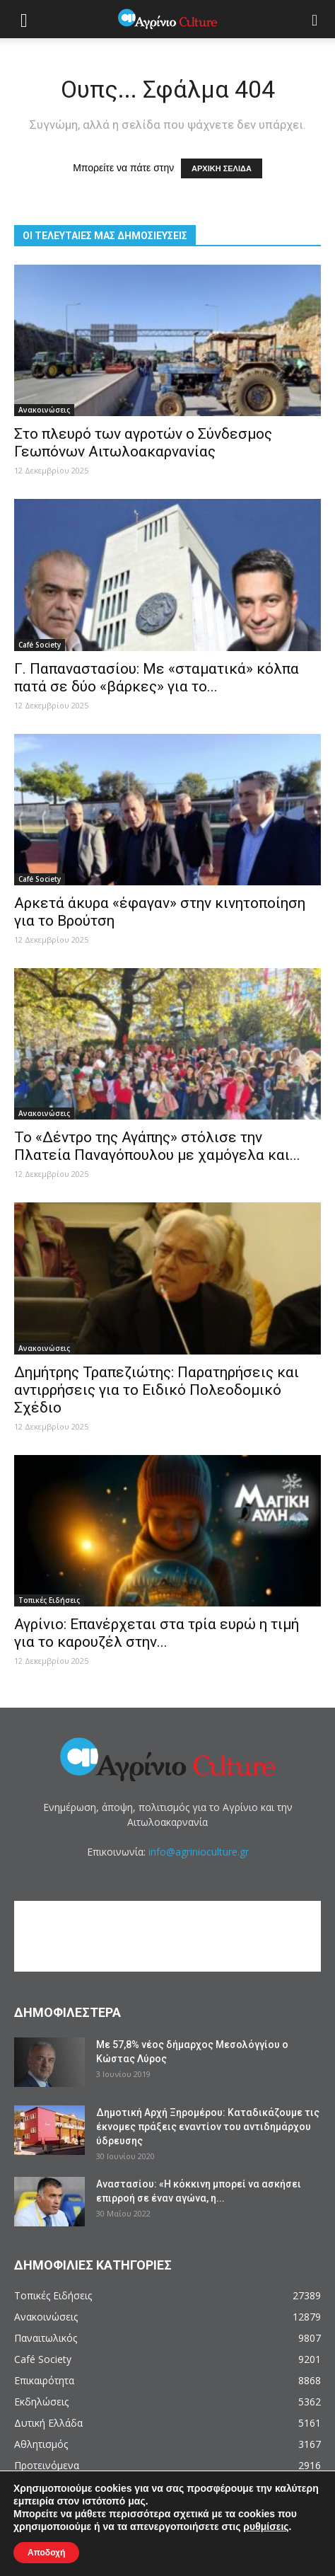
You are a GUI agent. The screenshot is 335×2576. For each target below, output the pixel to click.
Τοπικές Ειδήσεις (49, 1600)
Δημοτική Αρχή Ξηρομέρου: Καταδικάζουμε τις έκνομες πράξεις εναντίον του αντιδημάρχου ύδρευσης (207, 2126)
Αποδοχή (46, 2553)
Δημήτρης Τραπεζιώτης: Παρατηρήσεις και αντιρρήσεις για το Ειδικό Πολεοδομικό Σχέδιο (156, 1390)
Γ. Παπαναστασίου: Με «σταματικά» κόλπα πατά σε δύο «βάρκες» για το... (156, 677)
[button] (315, 19)
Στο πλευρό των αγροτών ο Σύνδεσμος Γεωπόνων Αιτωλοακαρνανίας (143, 442)
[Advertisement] (174, 1936)
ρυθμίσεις (265, 2526)
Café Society (39, 645)
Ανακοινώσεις (44, 410)
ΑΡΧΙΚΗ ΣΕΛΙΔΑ (222, 168)
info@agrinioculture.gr (198, 1851)
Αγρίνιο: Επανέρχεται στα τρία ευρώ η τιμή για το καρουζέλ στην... (156, 1633)
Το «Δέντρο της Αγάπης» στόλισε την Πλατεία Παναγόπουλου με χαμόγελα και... (157, 1146)
